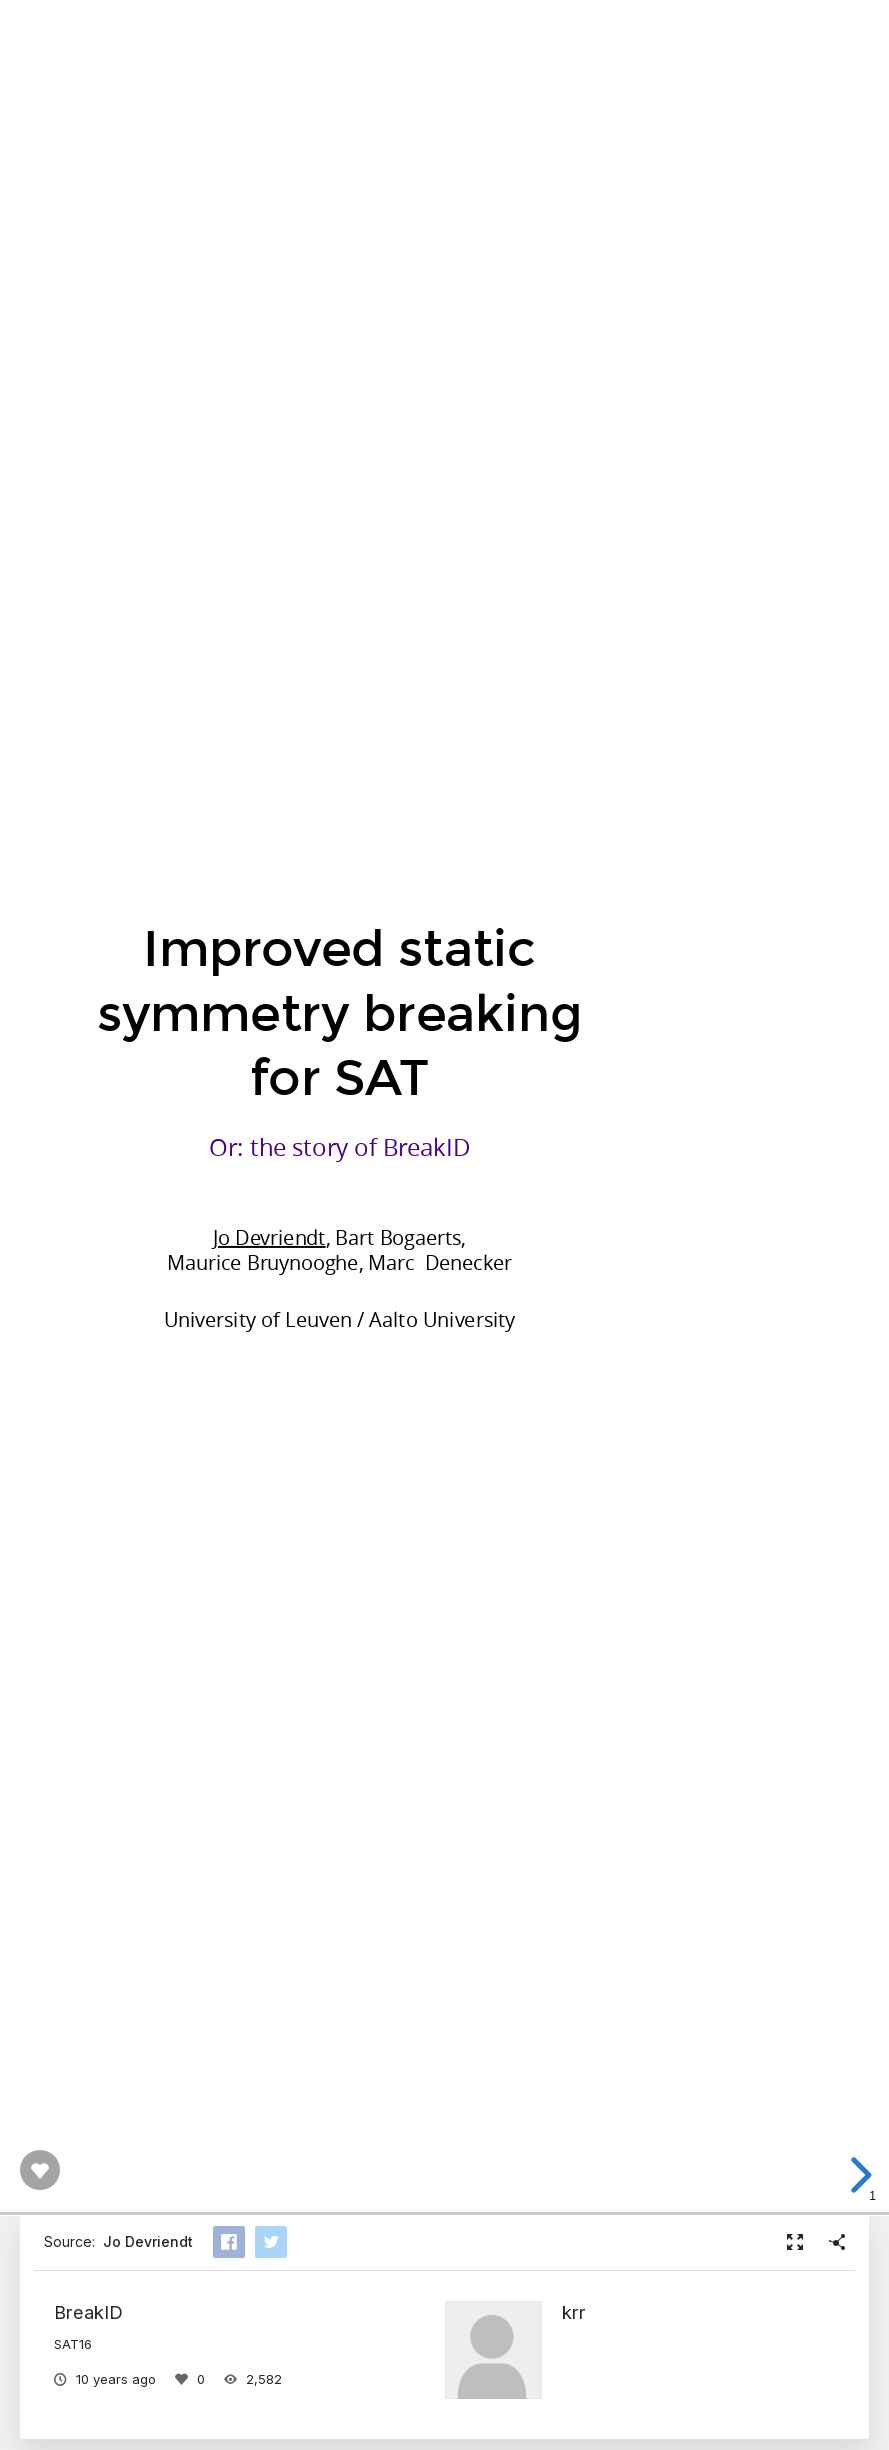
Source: (118, 2242)
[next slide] (858, 2175)
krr (574, 2312)
